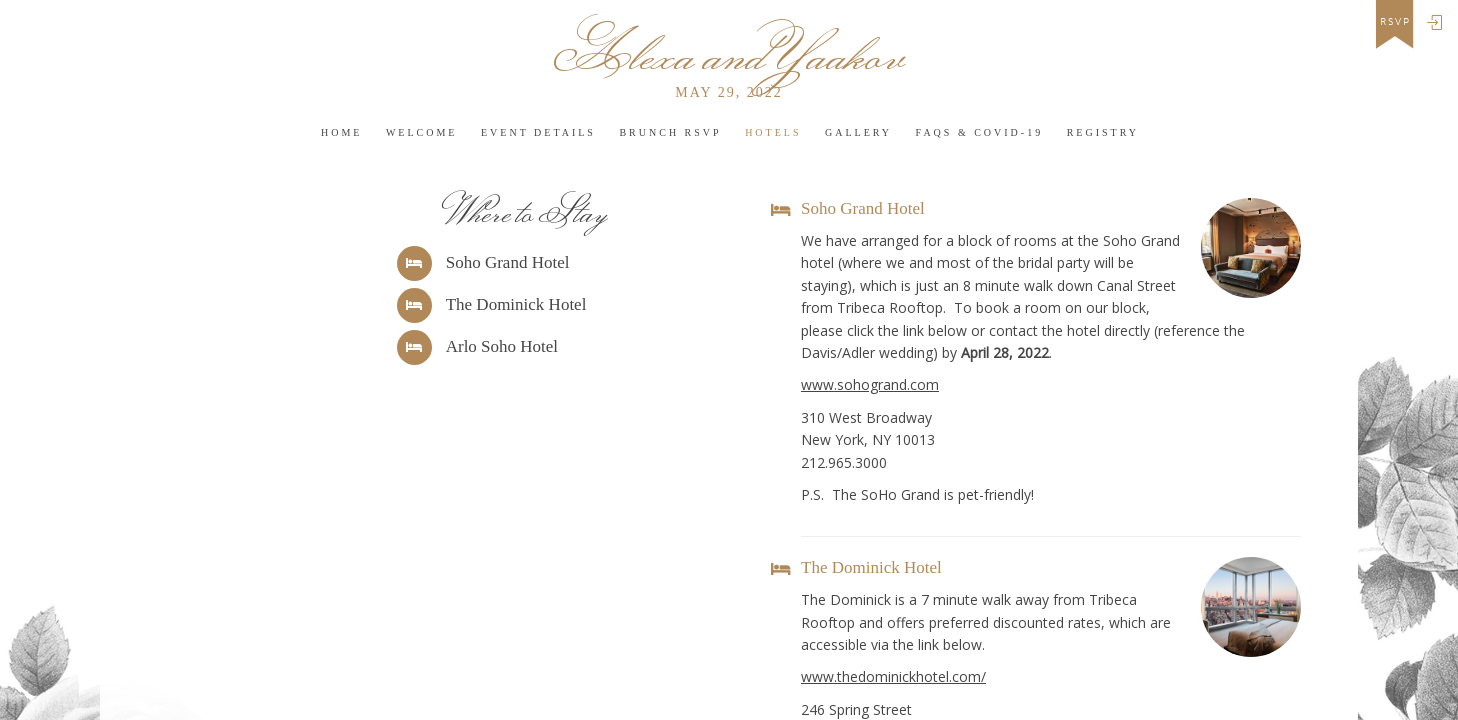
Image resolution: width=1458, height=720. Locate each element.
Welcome (422, 132)
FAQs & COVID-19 (980, 132)
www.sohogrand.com (870, 384)
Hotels (773, 132)
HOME (341, 132)
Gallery (858, 132)
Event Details (538, 132)
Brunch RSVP (670, 132)
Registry (1103, 132)
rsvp (1395, 22)
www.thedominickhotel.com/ (893, 676)
